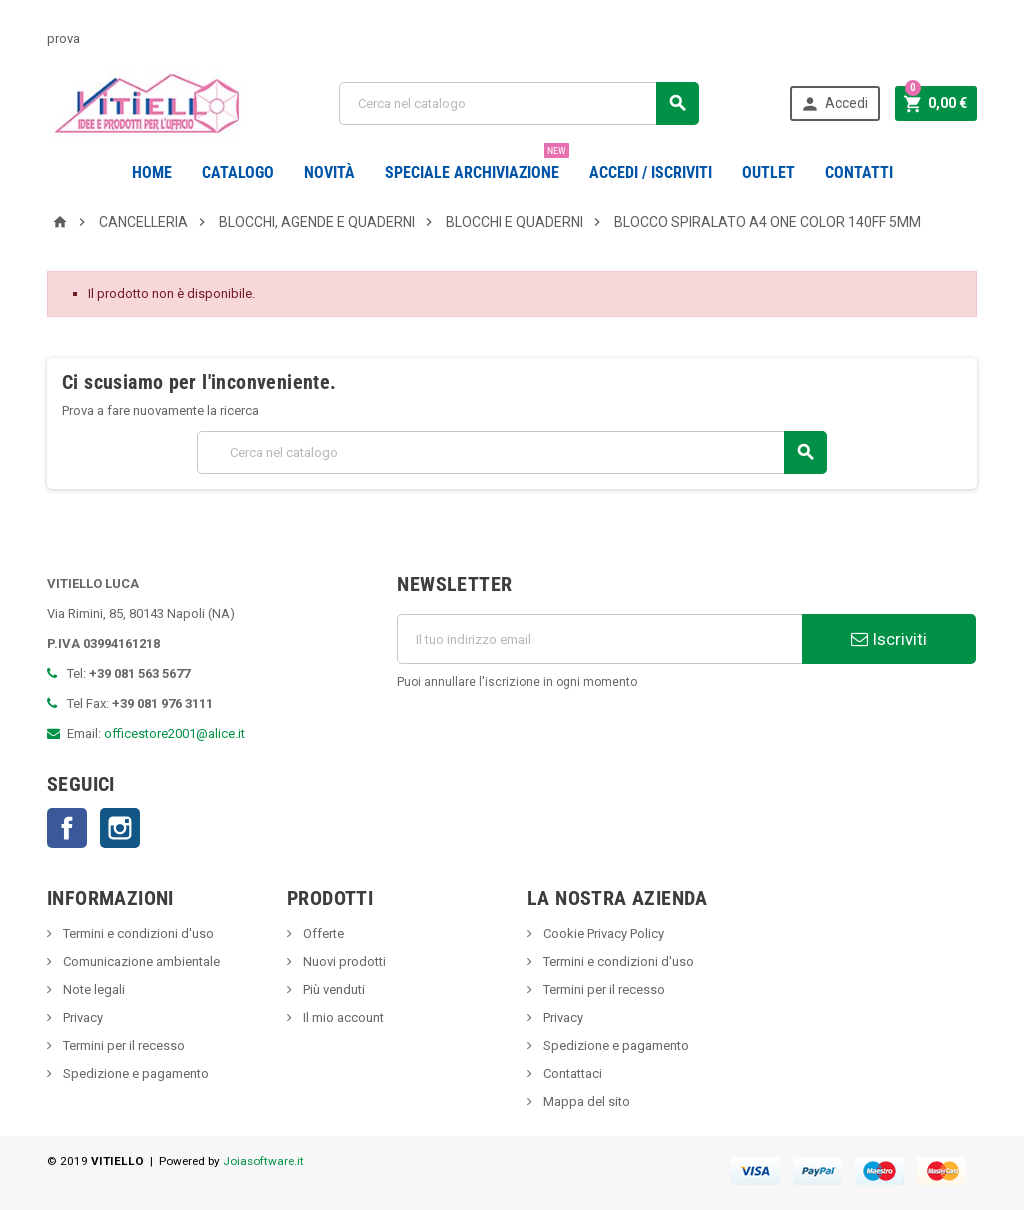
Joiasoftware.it (263, 1161)
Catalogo (238, 172)
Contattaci (571, 1073)
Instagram (120, 828)
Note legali (92, 989)
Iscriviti (889, 639)
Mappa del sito (585, 1101)
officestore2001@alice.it (174, 733)
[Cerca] (518, 103)
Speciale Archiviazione (477, 165)
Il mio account (342, 1017)
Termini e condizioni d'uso (137, 933)
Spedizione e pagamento (134, 1073)
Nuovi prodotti (343, 961)
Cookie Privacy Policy (602, 933)
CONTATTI (859, 172)
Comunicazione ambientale (140, 961)
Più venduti (332, 989)
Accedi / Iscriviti (650, 172)
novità (329, 172)
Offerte (322, 933)
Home (152, 172)
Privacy (81, 1017)
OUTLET (768, 172)
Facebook (67, 828)
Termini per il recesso (122, 1045)
